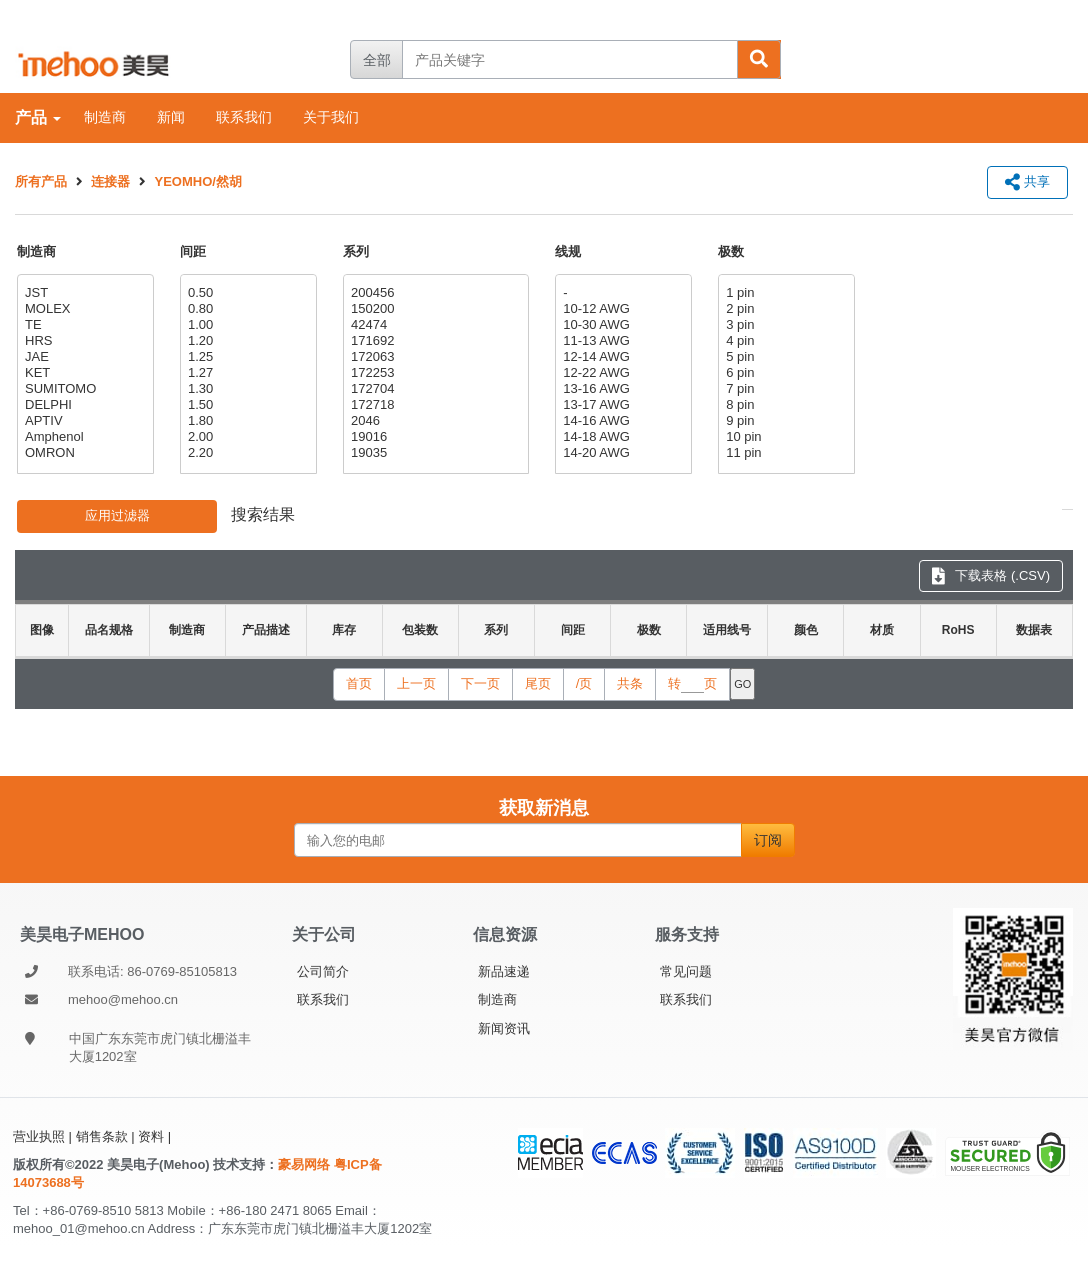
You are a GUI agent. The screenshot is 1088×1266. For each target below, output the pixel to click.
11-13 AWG (621, 341)
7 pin (784, 389)
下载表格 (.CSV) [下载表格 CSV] (991, 575)
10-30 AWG (621, 325)
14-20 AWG (621, 453)
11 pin (784, 453)
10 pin (784, 437)
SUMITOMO (83, 389)
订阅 (768, 840)
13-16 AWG (621, 389)
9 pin (784, 421)
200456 (433, 293)
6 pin (784, 373)
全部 (377, 60)
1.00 (246, 325)
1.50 (246, 405)
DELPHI (83, 405)
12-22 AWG (621, 373)
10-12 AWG (621, 309)
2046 (433, 421)
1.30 (246, 389)
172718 (433, 405)
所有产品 (41, 181)
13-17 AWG (621, 405)
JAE (83, 357)
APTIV (83, 421)
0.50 (246, 293)
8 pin (784, 405)
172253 (433, 373)
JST (83, 293)
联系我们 (244, 117)
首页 (359, 683)
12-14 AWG (621, 357)
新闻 (171, 117)
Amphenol (83, 437)
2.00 (246, 437)
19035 (433, 453)
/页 (584, 683)
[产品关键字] (569, 59)
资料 (151, 1136)
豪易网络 (306, 1164)
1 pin (784, 293)
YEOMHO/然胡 (198, 181)
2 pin (784, 309)
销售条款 (102, 1136)
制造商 (105, 117)
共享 (1027, 181)
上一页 (416, 683)
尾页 (538, 683)
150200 (433, 309)
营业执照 (39, 1136)
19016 (433, 437)
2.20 (246, 453)
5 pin (784, 357)
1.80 (246, 421)
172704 (433, 389)
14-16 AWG (621, 421)
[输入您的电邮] (518, 840)
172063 (433, 357)
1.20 (246, 341)
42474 (433, 325)
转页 (692, 684)
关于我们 (331, 117)
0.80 (246, 309)
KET (83, 373)
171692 (433, 341)
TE (83, 325)
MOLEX (83, 309)
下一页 (480, 683)
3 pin (784, 325)
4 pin (784, 341)
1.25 (246, 357)
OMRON (83, 453)
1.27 (246, 373)
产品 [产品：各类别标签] (38, 117)
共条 (630, 683)
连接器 (110, 181)
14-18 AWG (621, 437)
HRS (83, 341)
